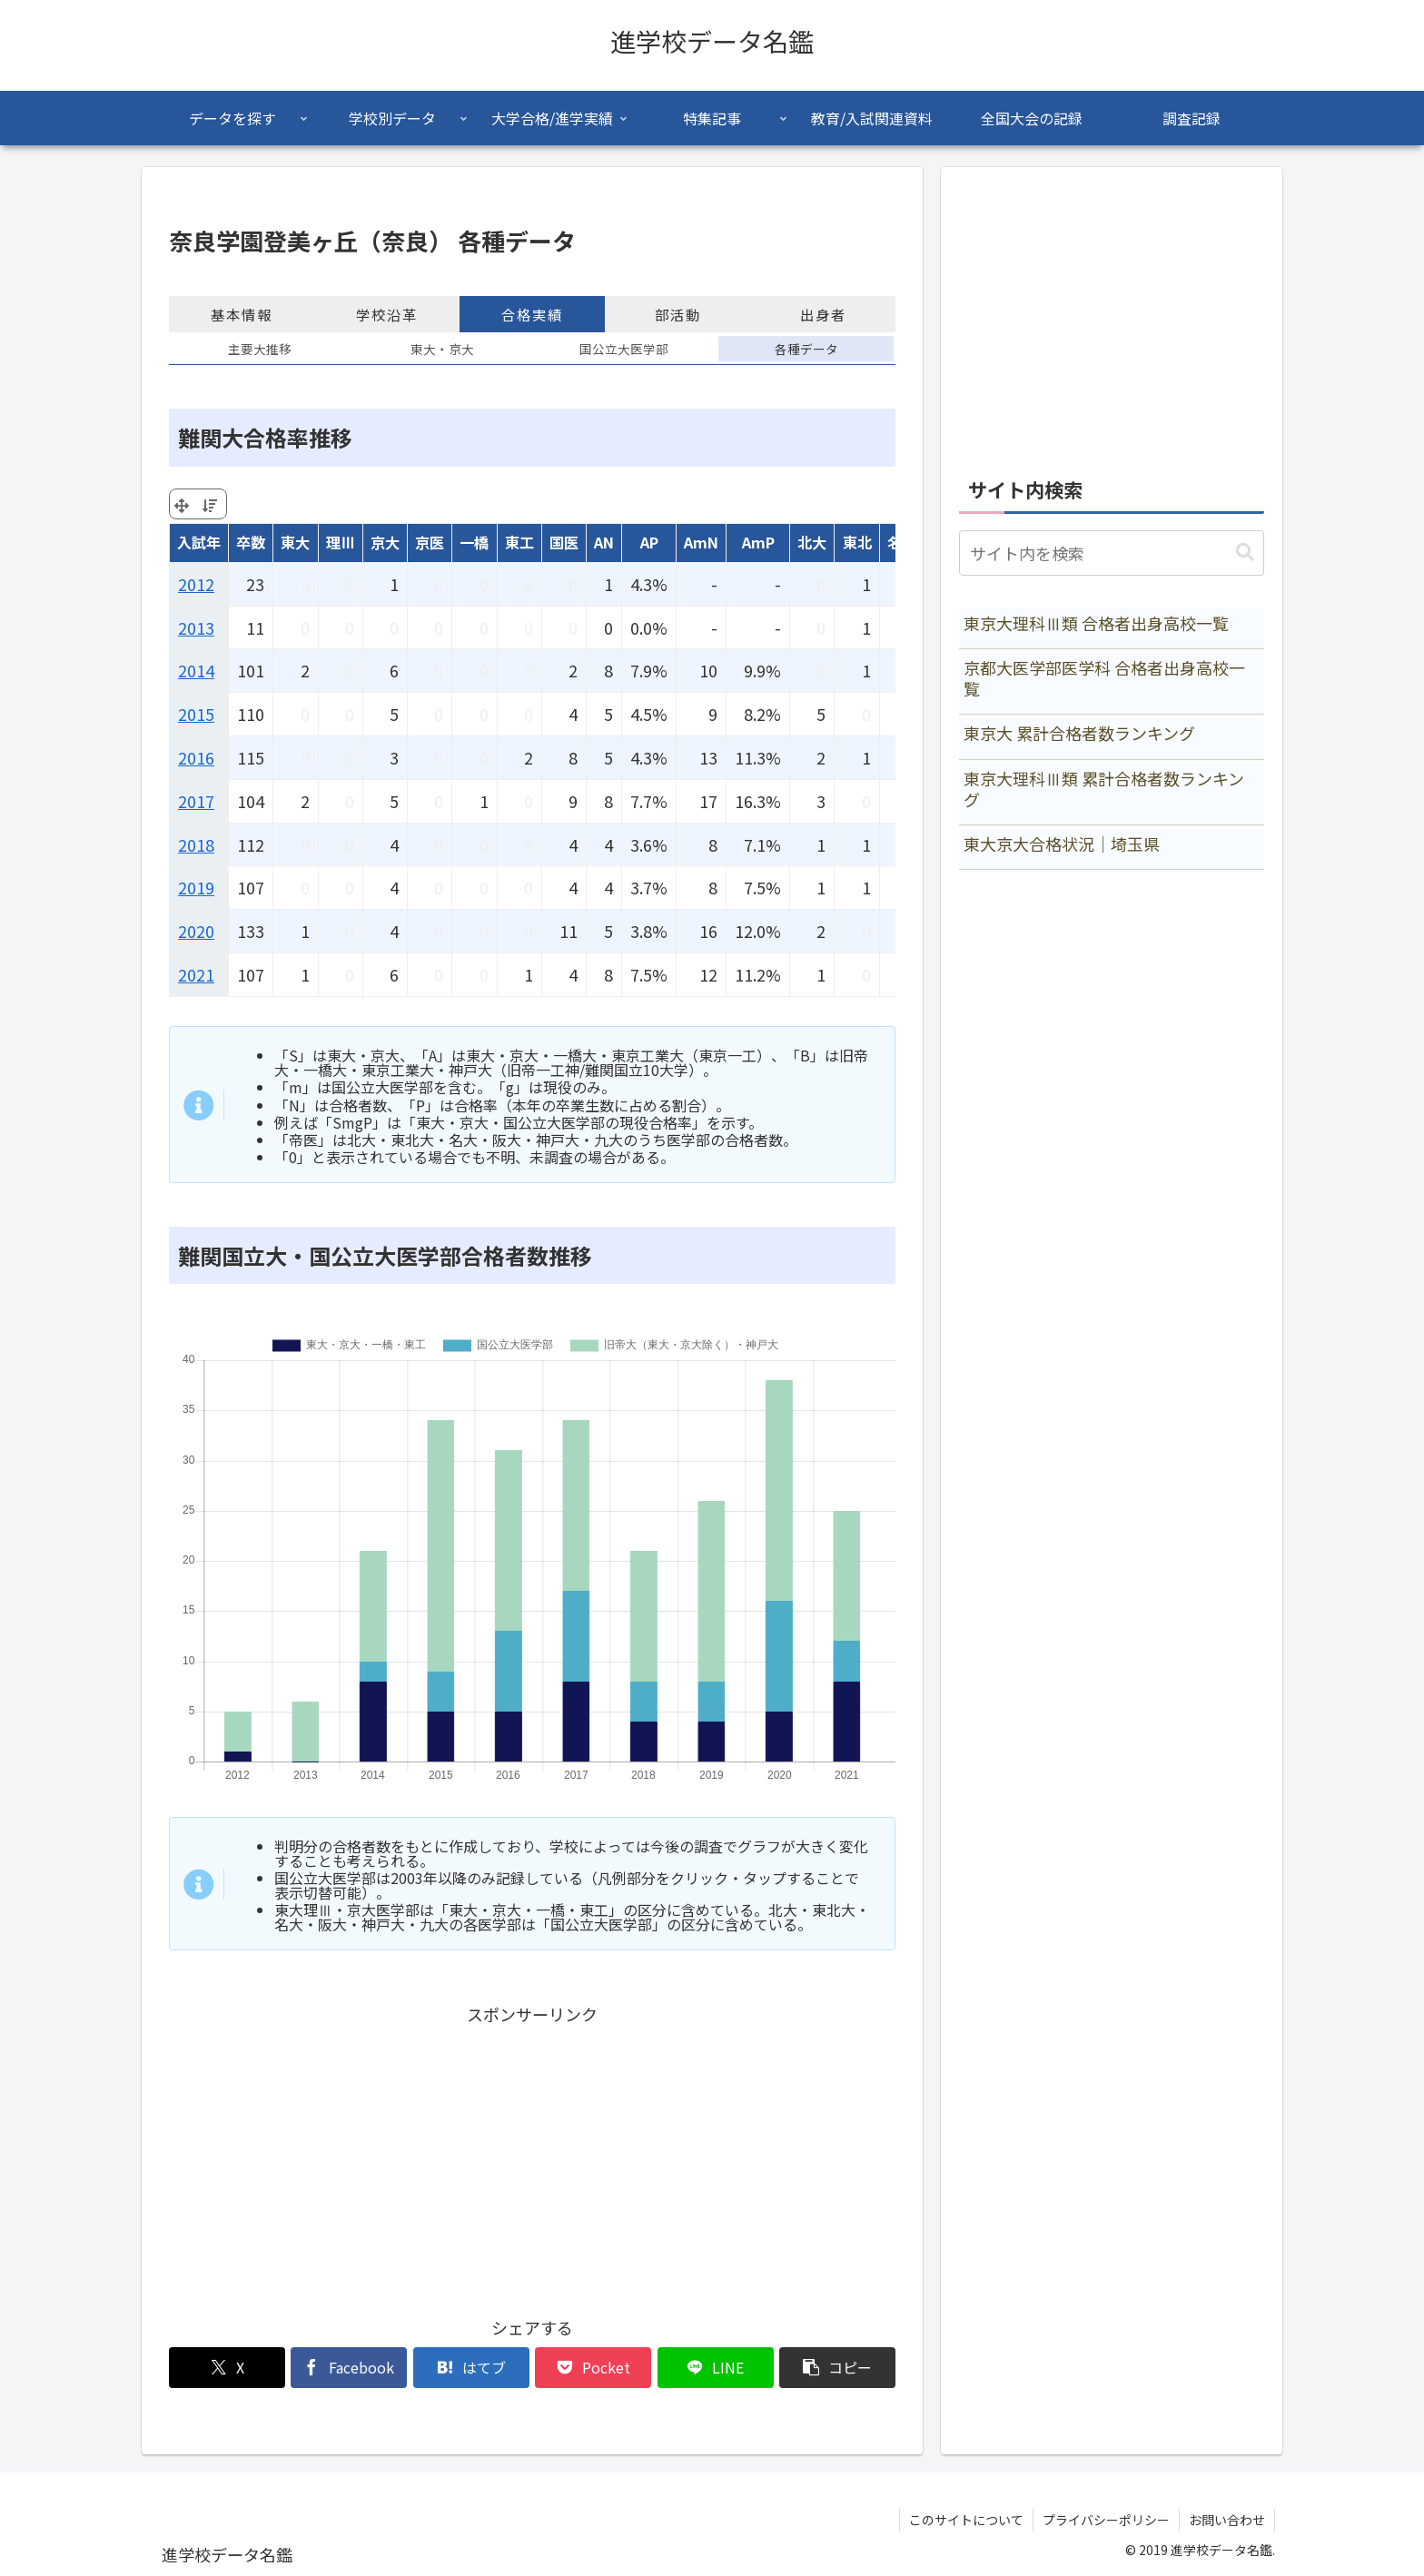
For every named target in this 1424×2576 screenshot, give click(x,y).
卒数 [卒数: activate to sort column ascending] (250, 542)
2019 (196, 887)
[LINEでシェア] (716, 2367)
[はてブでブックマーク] (471, 2367)
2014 (196, 670)
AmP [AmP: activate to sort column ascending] (758, 542)
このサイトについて (966, 2520)
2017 (196, 801)
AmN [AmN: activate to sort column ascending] (701, 542)
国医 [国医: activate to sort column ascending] (563, 542)
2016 (196, 757)
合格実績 (532, 314)
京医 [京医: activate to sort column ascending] (429, 542)
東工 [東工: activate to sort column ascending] (519, 542)
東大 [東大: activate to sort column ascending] (295, 542)
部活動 (678, 314)
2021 (196, 974)
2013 (196, 627)
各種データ (806, 349)
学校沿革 (387, 314)
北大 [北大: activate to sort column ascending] (811, 542)
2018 (196, 844)
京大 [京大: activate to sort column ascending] (385, 542)
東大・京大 (442, 349)
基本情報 (241, 314)
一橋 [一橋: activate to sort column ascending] (474, 542)
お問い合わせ (1227, 2520)
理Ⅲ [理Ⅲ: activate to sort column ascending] (340, 542)
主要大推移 (260, 349)
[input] (1111, 553)
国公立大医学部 (623, 349)
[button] (837, 2367)
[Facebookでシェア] (349, 2367)
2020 (196, 931)
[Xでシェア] (227, 2367)
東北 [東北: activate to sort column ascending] (857, 542)
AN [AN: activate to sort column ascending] (604, 542)
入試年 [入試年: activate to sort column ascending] (199, 542)
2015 (196, 713)
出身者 (823, 314)
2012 (196, 584)
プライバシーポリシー (1106, 2520)
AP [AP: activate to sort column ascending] (649, 542)
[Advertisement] (532, 2156)
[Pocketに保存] (593, 2367)
